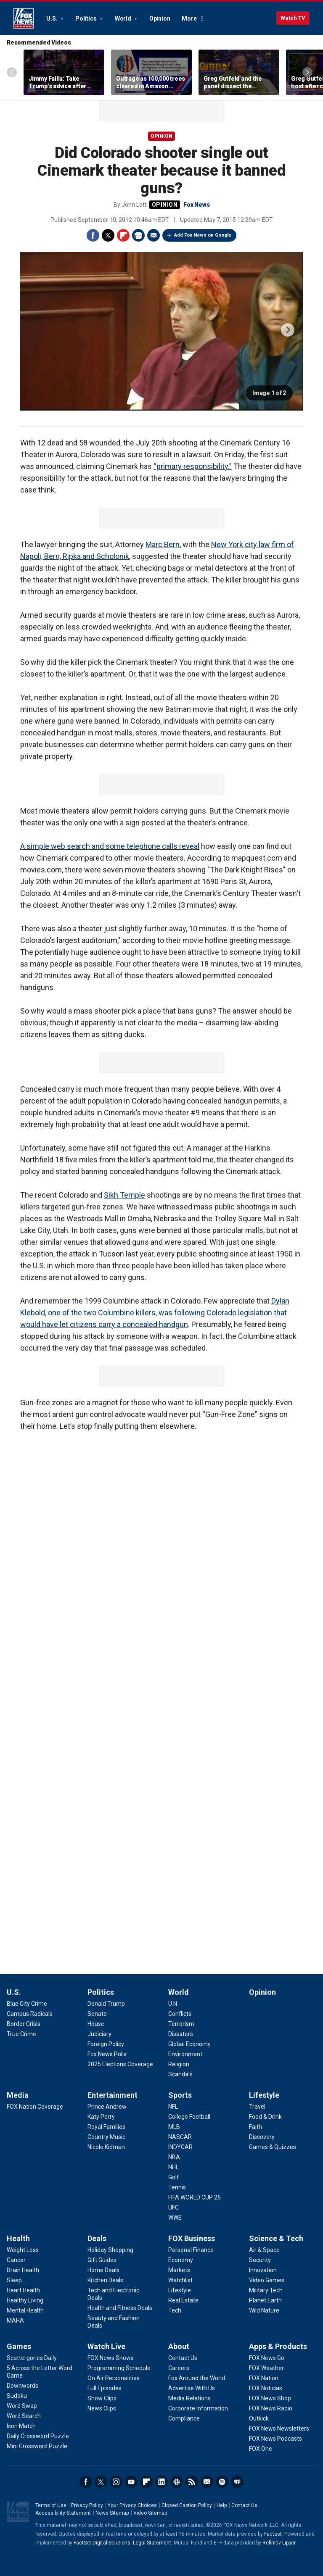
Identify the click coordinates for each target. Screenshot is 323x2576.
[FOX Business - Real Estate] (183, 2300)
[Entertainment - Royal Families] (106, 2126)
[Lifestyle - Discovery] (262, 2136)
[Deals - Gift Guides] (101, 2260)
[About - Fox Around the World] (196, 2378)
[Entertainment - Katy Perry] (101, 2116)
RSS (191, 2482)
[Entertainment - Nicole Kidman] (106, 2147)
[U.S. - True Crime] (21, 2034)
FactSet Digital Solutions (102, 2543)
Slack (176, 2482)
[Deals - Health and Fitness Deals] (119, 2308)
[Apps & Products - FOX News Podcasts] (275, 2438)
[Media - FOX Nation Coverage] (35, 2106)
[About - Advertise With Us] (191, 2388)
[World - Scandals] (180, 2074)
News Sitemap (112, 2513)
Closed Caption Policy (187, 2505)
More (189, 18)
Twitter (108, 235)
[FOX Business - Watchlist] (180, 2280)
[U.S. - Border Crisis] (23, 2023)
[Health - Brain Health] (23, 2270)
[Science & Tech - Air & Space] (264, 2250)
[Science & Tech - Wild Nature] (264, 2310)
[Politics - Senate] (97, 2013)
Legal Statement (152, 2543)
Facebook (93, 235)
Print (138, 235)
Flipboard (123, 235)
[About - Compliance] (184, 2418)
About (178, 2346)
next (287, 329)
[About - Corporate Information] (198, 2408)
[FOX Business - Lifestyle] (179, 2290)
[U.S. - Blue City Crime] (27, 2003)
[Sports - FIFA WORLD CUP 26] (194, 2197)
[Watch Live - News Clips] (101, 2408)
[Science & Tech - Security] (260, 2260)
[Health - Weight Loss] (23, 2250)
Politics (86, 18)
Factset (273, 2534)
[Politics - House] (95, 2023)
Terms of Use (50, 2505)
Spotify (222, 2482)
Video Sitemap (150, 2513)
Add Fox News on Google (202, 235)
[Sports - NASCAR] (180, 2136)
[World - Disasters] (180, 2034)
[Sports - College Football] (189, 2116)
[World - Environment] (185, 2054)
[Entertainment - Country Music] (106, 2136)
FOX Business (191, 2238)
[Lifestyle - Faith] (255, 2126)
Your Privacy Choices (132, 2505)
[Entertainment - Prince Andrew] (107, 2106)
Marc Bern (163, 544)
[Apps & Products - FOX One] (260, 2448)
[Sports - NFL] (173, 2106)
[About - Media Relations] (189, 2398)
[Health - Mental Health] (25, 2310)
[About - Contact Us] (182, 2358)
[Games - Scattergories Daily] (32, 2358)
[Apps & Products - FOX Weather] (266, 2368)
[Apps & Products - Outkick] (259, 2418)
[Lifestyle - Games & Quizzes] (272, 2147)
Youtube (131, 2482)
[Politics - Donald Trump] (106, 2003)
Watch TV (293, 18)
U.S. (52, 18)
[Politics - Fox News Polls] (107, 2054)
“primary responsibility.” (193, 466)
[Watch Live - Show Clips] (101, 2398)
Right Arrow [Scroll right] (307, 72)
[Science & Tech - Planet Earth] (265, 2300)
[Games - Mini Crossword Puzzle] (37, 2446)
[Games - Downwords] (22, 2385)
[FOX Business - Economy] (180, 2260)
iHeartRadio (237, 2482)
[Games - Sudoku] (17, 2395)
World (123, 18)
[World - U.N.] (173, 2003)
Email (153, 235)
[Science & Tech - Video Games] (266, 2280)
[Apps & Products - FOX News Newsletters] (279, 2428)
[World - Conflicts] (179, 2013)
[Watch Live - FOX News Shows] (110, 2358)
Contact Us (244, 2505)
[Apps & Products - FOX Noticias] (265, 2388)
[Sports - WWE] (175, 2217)
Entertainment (112, 2095)
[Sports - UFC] (173, 2207)
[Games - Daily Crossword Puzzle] (38, 2436)
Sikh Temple (124, 1195)
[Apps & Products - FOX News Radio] (270, 2408)
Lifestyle (264, 2095)
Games (19, 2346)
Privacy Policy (87, 2505)
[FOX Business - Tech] (174, 2310)
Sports (180, 2095)
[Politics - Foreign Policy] (105, 2044)
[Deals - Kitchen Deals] (105, 2280)
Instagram (116, 2482)
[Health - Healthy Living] (25, 2300)
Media (18, 2095)
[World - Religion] (178, 2064)
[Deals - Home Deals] (103, 2270)
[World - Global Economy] (189, 2044)
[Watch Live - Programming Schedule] (119, 2368)
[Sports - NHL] (173, 2167)
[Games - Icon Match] (21, 2426)
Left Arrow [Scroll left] (12, 72)
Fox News (23, 18)
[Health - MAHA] (15, 2320)
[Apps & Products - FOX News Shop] (270, 2398)
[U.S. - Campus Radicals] (30, 2013)
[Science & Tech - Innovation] (263, 2270)
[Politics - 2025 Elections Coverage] (120, 2064)
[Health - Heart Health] (23, 2290)
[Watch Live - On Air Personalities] (113, 2378)
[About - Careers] (178, 2368)
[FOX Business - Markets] (179, 2270)
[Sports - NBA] (174, 2157)
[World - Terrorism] (181, 2023)
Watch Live (106, 2346)
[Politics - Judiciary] (99, 2034)
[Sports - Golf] (173, 2177)
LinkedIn (161, 2482)
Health (18, 2238)
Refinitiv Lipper (278, 2543)
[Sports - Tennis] (177, 2187)
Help (222, 2505)
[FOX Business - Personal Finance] (191, 2250)
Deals (96, 2238)
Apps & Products (278, 2346)
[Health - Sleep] (14, 2280)
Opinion (159, 18)
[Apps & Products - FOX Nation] (263, 2378)
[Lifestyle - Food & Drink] (265, 2116)
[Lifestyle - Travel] (257, 2106)
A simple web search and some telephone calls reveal (109, 846)
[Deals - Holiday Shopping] (110, 2250)
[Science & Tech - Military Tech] (266, 2290)
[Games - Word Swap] (22, 2405)
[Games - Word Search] (24, 2416)
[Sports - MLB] (174, 2126)
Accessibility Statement (63, 2513)
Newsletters (207, 2482)
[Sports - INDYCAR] (180, 2147)
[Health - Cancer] (16, 2260)
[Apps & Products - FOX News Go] (266, 2358)
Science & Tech (276, 2238)
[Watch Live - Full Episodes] (104, 2388)
